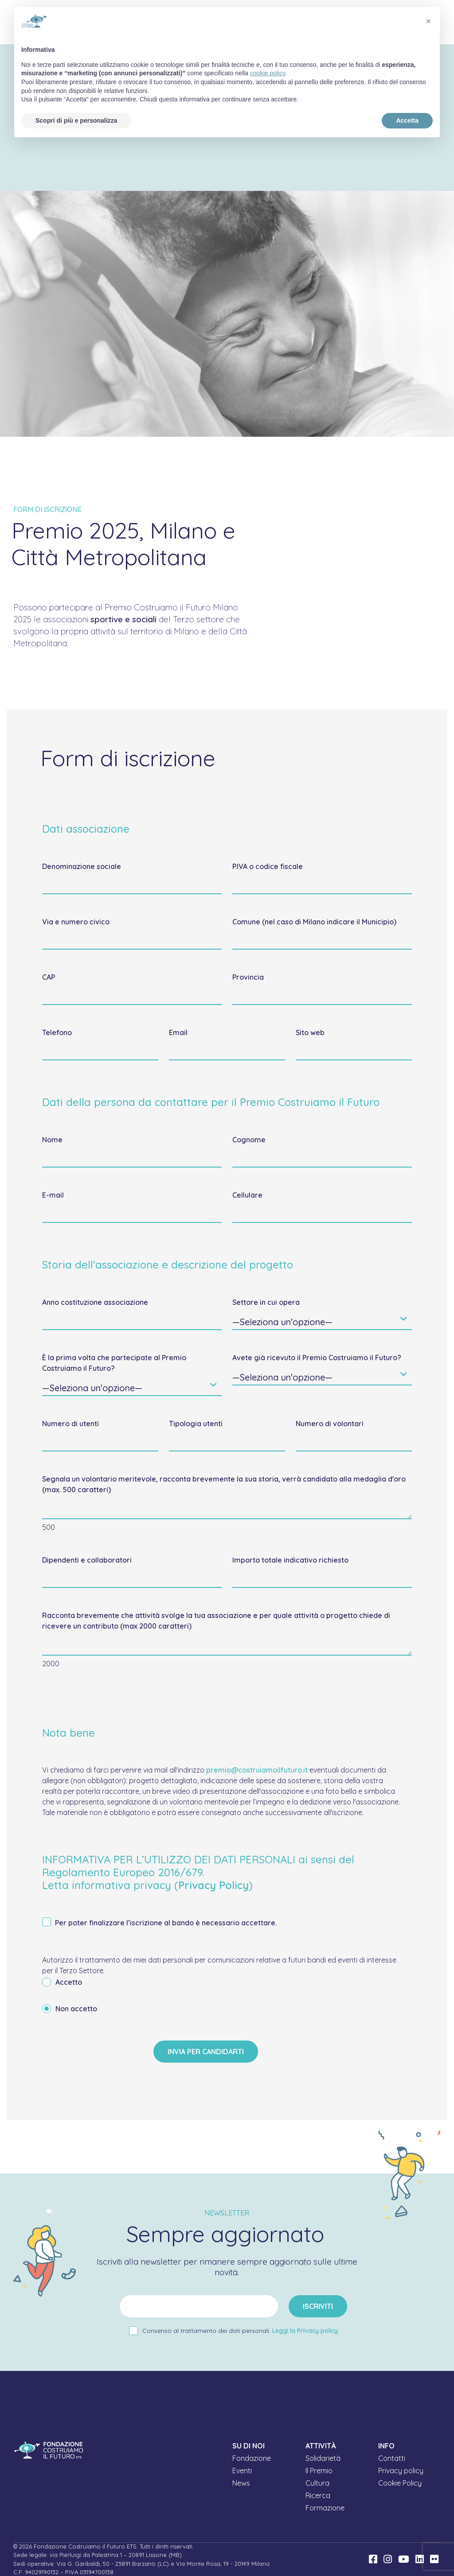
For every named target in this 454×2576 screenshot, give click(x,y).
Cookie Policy (400, 2483)
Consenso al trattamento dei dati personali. (240, 2331)
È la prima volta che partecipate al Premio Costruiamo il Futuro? (114, 1363)
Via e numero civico (76, 921)
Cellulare (247, 1195)
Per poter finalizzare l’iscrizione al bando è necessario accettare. (159, 1922)
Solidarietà (322, 2458)
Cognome (249, 1139)
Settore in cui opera (266, 1302)
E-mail (53, 1195)
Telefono (57, 1032)
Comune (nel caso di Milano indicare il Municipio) (314, 921)
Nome (52, 1139)
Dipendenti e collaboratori (87, 1560)
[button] (428, 21)
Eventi (242, 2470)
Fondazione (251, 2458)
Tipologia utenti (196, 1423)
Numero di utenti (70, 1423)
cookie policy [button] (267, 73)
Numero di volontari (330, 1423)
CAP (48, 977)
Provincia (248, 977)
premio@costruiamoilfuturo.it (257, 1769)
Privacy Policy (213, 1885)
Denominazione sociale (81, 866)
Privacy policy (400, 2470)
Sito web (310, 1032)
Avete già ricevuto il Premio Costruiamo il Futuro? (316, 1357)
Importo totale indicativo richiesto (290, 1560)
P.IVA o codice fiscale (267, 866)
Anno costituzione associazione (95, 1302)
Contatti (391, 2458)
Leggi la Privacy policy (305, 2331)
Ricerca (317, 2495)
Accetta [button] (407, 120)
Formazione (324, 2507)
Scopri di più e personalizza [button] (76, 120)
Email (178, 1032)
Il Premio (319, 2470)
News (241, 2483)
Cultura (317, 2483)
